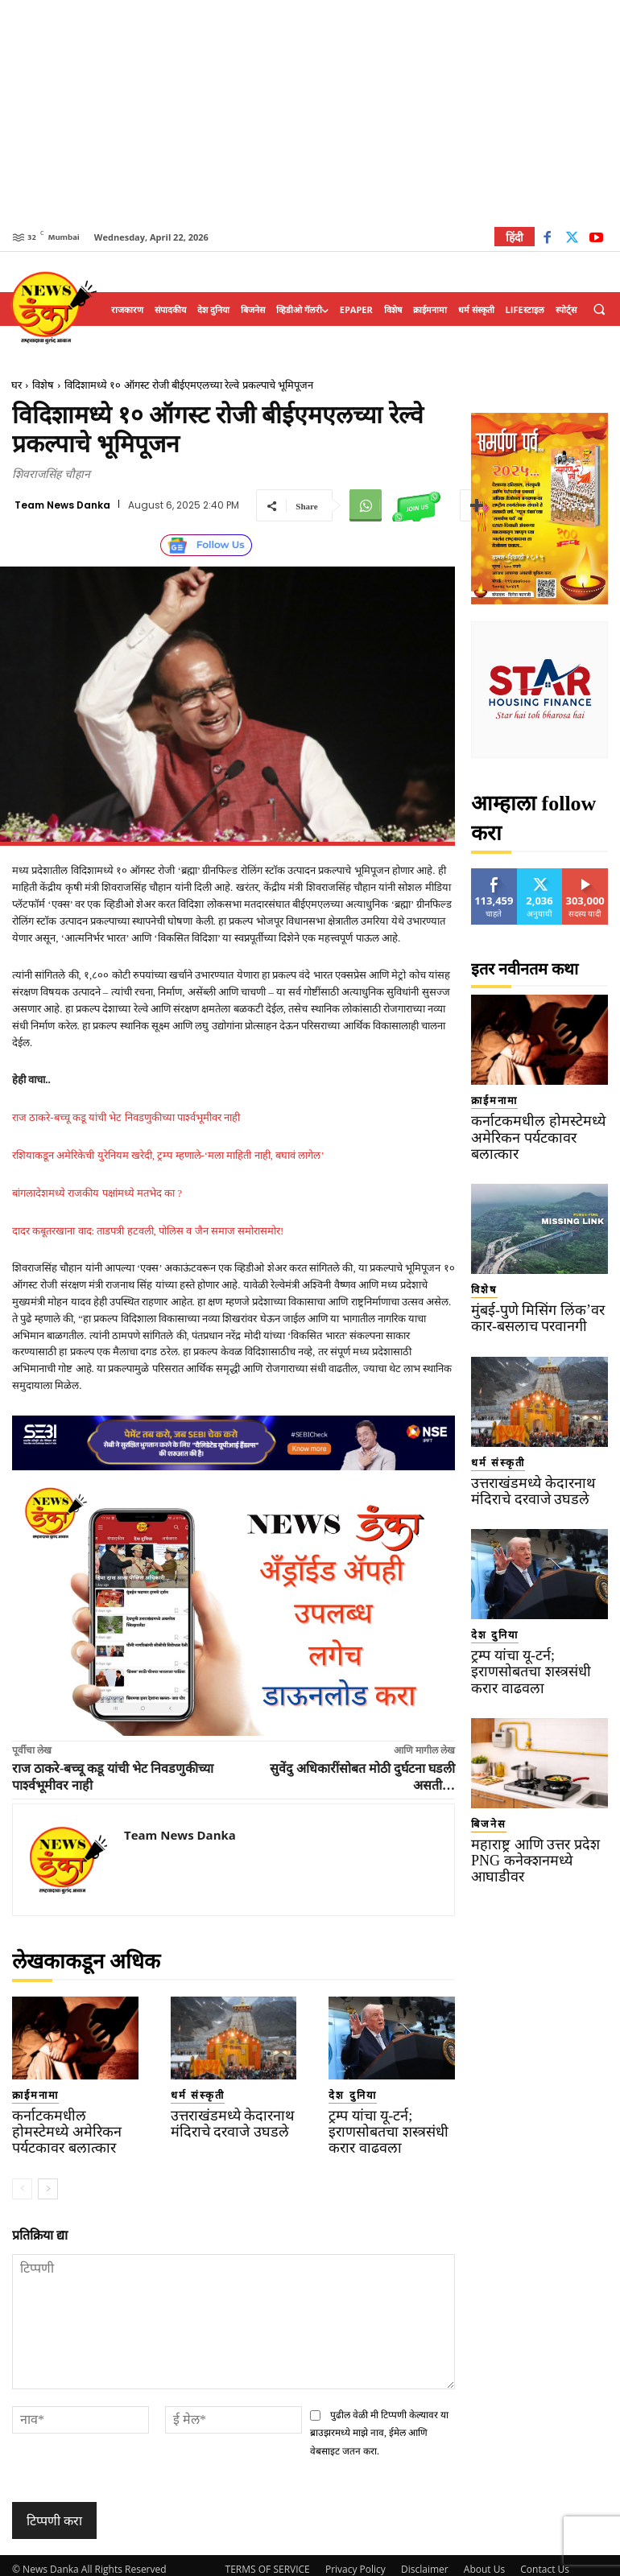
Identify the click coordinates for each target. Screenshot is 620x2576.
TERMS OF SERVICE (267, 2561)
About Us (484, 2561)
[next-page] (48, 2180)
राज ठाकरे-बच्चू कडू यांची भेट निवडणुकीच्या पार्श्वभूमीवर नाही (126, 1117)
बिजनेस (482, 1764)
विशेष (43, 385)
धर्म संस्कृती (188, 2093)
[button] (599, 310)
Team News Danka (62, 505)
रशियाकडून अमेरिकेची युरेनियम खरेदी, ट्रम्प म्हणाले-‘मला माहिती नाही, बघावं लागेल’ (168, 1155)
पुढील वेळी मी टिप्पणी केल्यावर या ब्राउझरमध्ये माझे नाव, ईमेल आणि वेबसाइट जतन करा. (379, 2425)
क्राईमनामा (27, 2093)
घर (16, 385)
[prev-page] (22, 2180)
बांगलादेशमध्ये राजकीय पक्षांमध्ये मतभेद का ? (97, 1193)
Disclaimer (424, 2561)
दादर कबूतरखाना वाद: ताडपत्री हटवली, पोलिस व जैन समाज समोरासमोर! (147, 1231)
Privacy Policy (355, 2561)
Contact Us (544, 2561)
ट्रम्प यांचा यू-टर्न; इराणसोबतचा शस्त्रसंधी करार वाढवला (388, 2126)
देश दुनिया (344, 2093)
